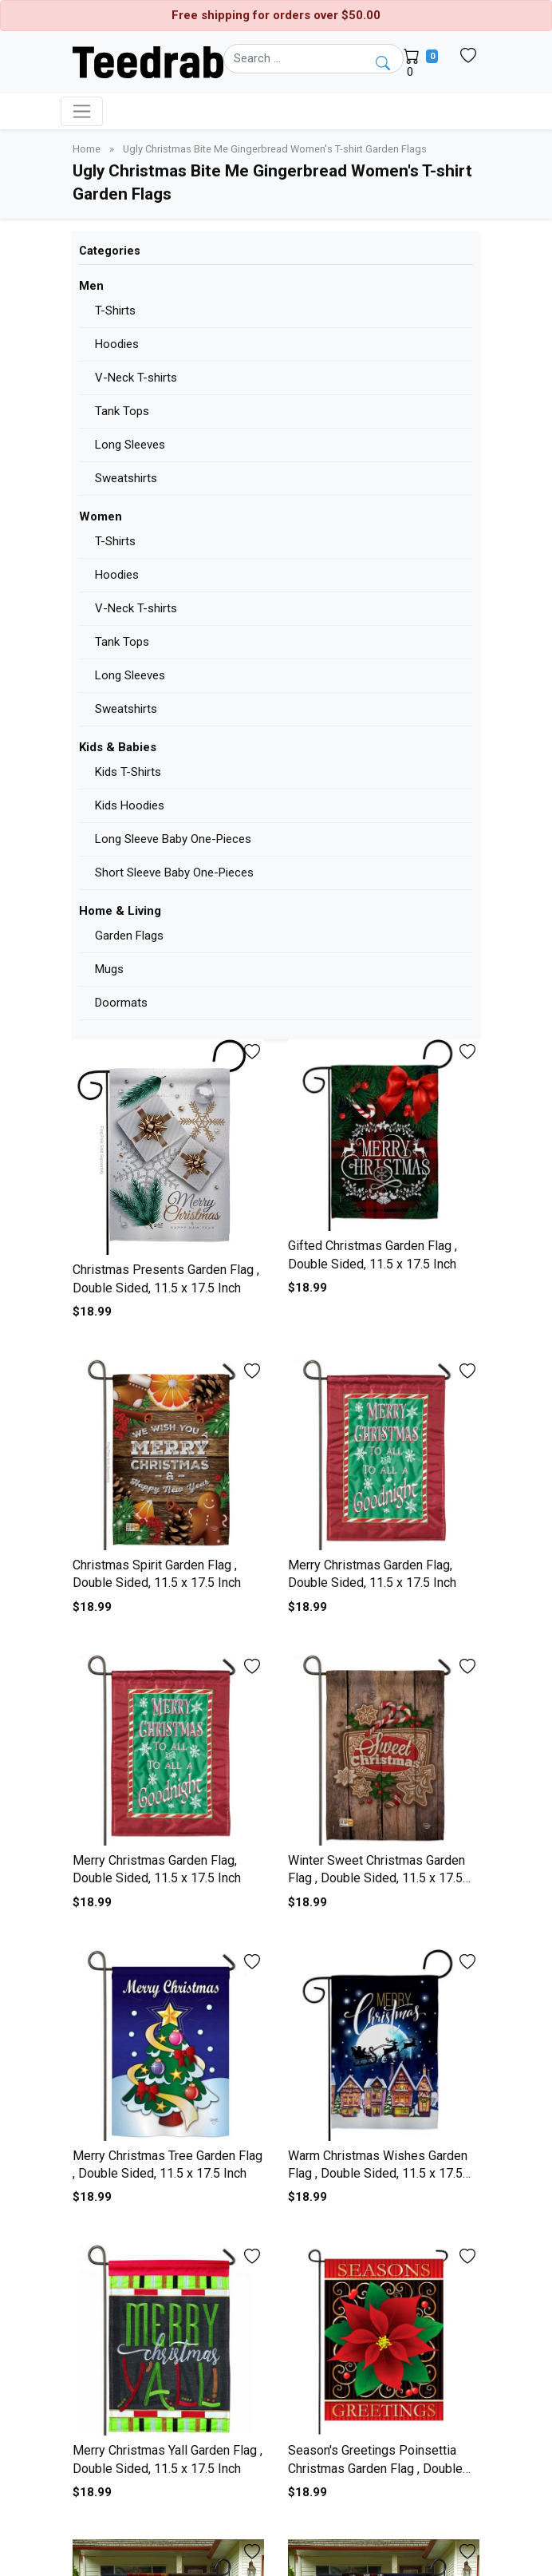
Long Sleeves (130, 444)
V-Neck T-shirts (136, 377)
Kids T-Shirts (128, 772)
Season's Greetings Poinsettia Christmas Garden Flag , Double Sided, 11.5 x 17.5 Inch (375, 2468)
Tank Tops (122, 411)
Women (100, 516)
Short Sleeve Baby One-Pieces (174, 872)
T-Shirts (115, 310)
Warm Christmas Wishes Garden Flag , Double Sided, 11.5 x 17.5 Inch (377, 2173)
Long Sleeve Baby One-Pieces (173, 839)
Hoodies (117, 344)
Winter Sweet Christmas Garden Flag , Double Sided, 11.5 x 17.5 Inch (376, 1878)
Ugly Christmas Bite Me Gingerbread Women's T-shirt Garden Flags (275, 149)
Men (91, 286)
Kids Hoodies (129, 805)
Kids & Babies (117, 747)
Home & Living (120, 911)
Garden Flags (129, 935)
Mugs (109, 969)
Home (88, 149)
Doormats (121, 1002)
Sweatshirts (126, 478)
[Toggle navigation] (82, 111)
